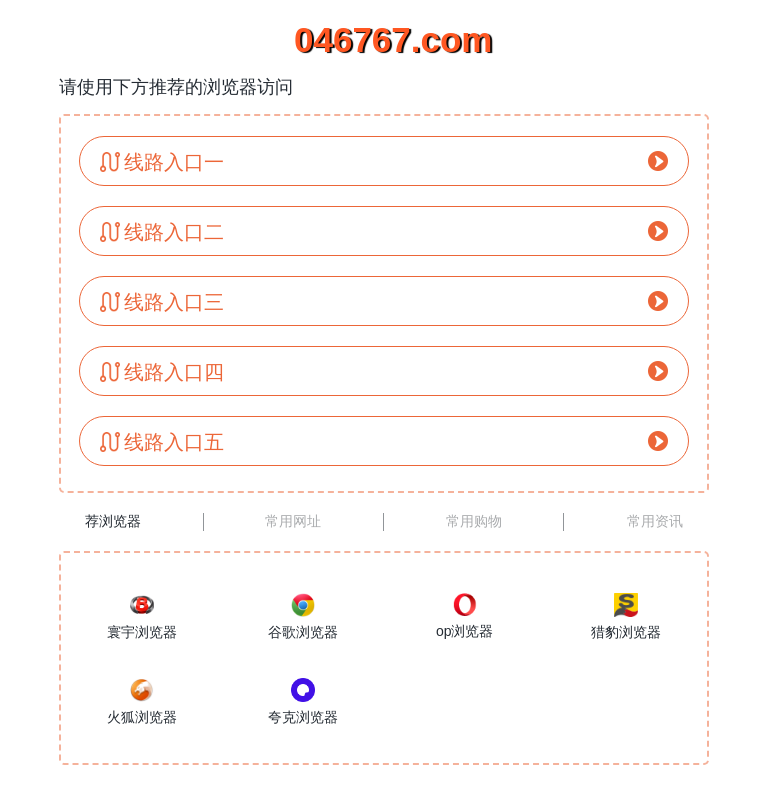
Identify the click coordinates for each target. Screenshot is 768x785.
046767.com (384, 39)
